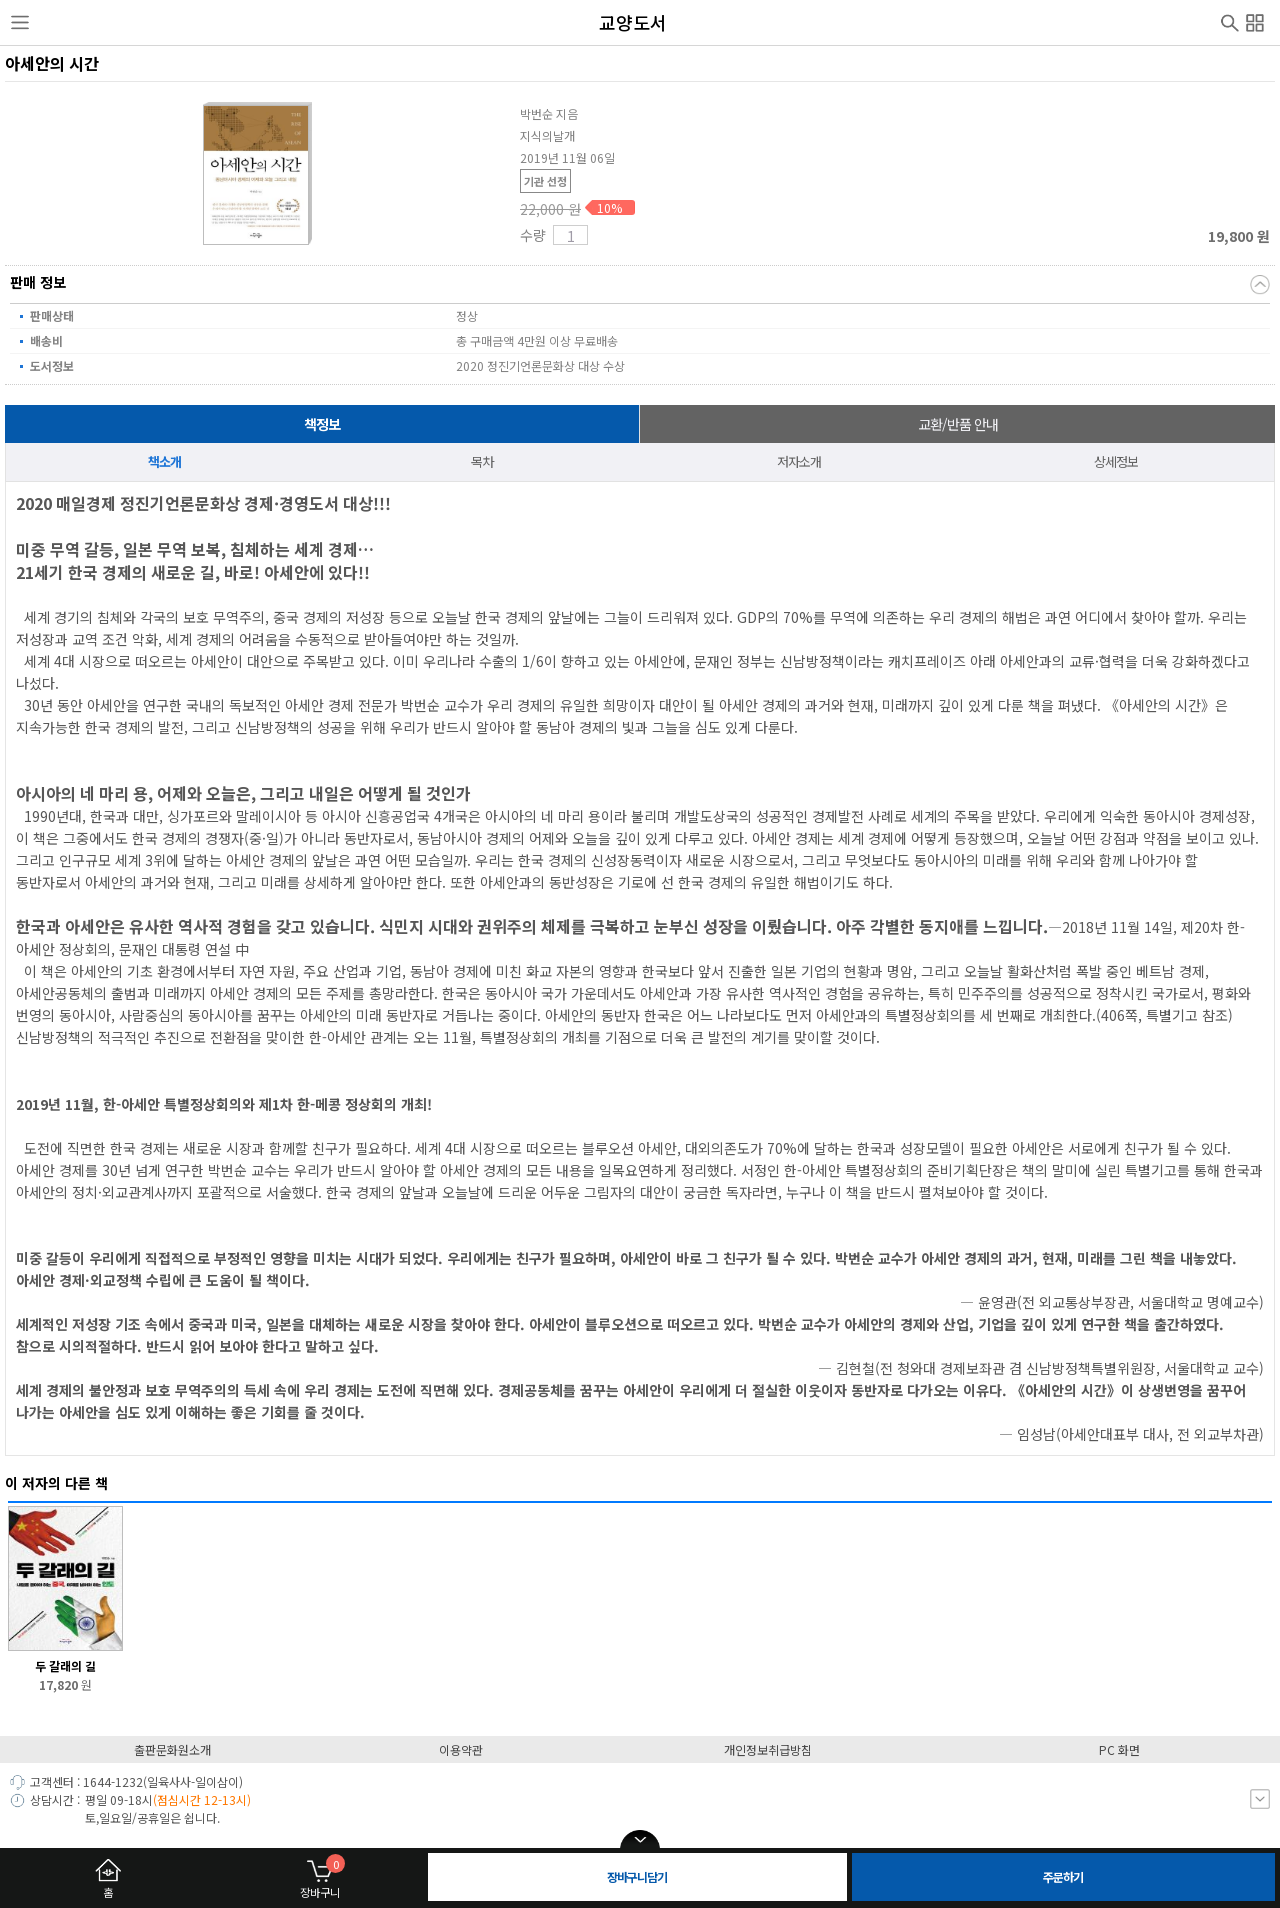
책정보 (322, 424)
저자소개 (799, 461)
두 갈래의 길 (65, 1665)
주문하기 (1063, 1876)
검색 (1230, 21)
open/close (640, 1840)
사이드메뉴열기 (20, 23)
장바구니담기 (637, 1876)
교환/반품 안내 (958, 424)
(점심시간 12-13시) (202, 1799)
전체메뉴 (1255, 20)
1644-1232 (113, 1781)
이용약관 (461, 1749)
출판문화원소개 (172, 1749)
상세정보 (1116, 461)
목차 (482, 461)
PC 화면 (1119, 1749)
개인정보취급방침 (768, 1749)
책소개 (164, 461)
